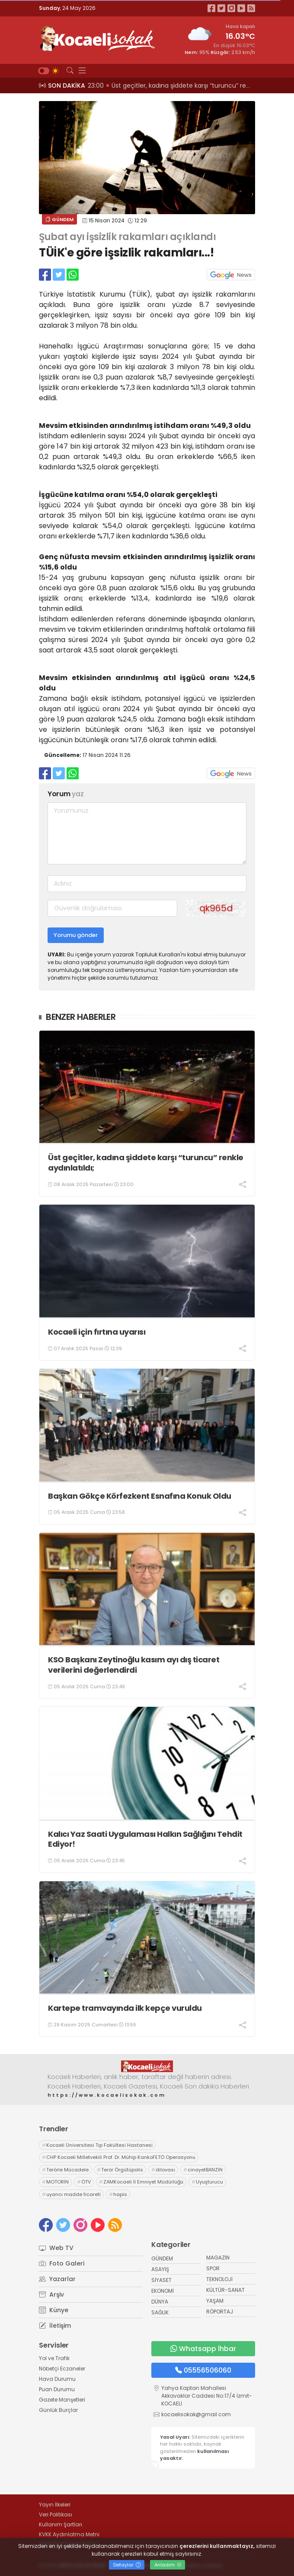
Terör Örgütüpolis (120, 2169)
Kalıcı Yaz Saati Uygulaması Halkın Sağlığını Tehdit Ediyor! (145, 1839)
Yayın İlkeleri (54, 2504)
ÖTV (84, 2181)
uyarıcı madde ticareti (71, 2194)
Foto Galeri (61, 2263)
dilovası (163, 2169)
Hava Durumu (57, 2379)
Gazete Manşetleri (62, 2399)
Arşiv (51, 2294)
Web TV (56, 2248)
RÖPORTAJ (219, 2311)
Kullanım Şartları (60, 2524)
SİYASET (161, 2280)
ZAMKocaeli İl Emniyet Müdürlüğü (141, 2181)
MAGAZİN (218, 2257)
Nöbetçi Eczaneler (62, 2368)
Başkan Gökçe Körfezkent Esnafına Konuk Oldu (139, 1496)
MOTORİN (55, 2181)
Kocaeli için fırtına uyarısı (96, 1332)
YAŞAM (215, 2300)
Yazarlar (57, 2279)
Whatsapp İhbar (203, 2349)
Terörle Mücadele (65, 2169)
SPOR (213, 2268)
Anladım (168, 2564)
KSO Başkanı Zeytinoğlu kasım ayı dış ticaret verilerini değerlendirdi (133, 1665)
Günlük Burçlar (58, 2410)
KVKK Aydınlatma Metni (69, 2534)
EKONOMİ (162, 2290)
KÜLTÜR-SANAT (225, 2290)
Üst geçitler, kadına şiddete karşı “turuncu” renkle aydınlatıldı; (145, 1162)
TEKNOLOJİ (219, 2279)
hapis (118, 2194)
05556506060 (203, 2370)
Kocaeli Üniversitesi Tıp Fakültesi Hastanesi (97, 2145)
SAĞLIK (160, 2312)
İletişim (55, 2325)
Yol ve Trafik (54, 2358)
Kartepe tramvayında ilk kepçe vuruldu (125, 2008)
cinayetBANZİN (203, 2169)
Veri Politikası (55, 2514)
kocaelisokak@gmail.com (196, 2414)
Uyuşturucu (207, 2181)
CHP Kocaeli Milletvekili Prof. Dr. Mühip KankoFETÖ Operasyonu (118, 2157)
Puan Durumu (57, 2389)
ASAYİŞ (160, 2269)
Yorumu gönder (76, 935)
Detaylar (127, 2564)
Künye (53, 2310)
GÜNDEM (59, 219)
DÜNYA (159, 2301)
